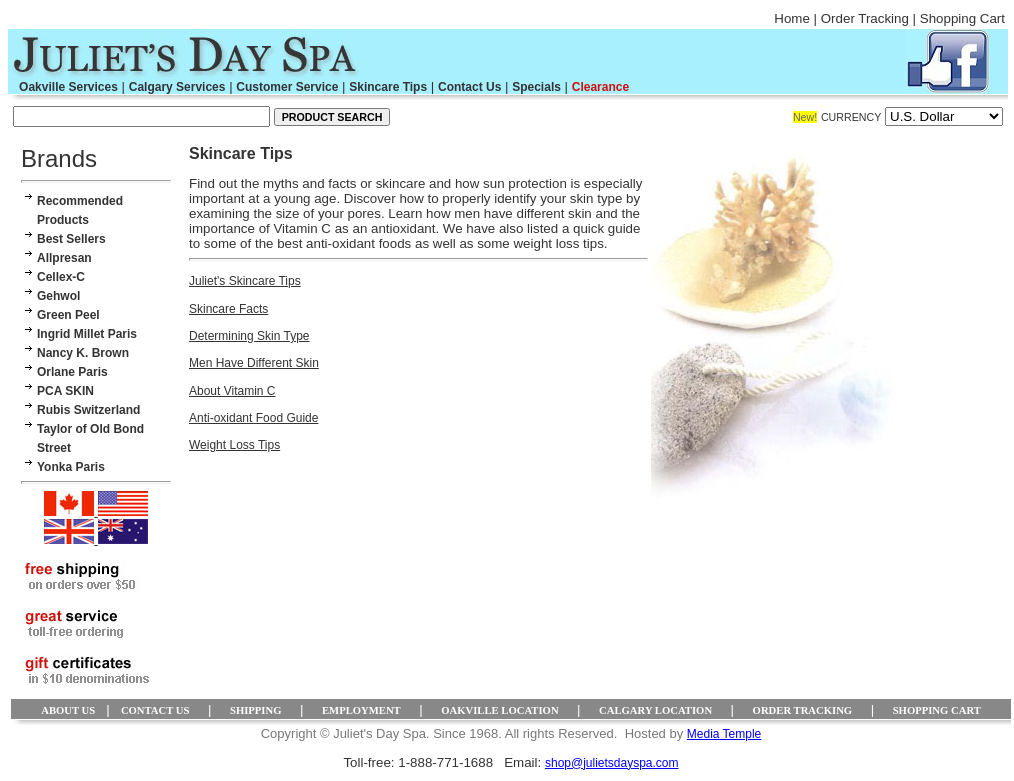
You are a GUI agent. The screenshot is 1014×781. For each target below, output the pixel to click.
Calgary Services (177, 87)
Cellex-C (61, 277)
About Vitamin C (232, 391)
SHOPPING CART (937, 710)
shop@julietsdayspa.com (612, 763)
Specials (536, 87)
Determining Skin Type (249, 336)
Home (792, 18)
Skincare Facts (228, 309)
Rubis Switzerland (88, 410)
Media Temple (724, 734)
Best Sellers (71, 239)
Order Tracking (865, 18)
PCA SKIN (65, 391)
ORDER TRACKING (803, 710)
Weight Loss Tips (234, 445)
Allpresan (64, 258)
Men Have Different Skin (254, 363)
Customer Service (287, 87)
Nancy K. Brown (83, 353)
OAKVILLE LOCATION (499, 710)
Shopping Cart (962, 18)
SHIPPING (256, 710)
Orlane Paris (72, 372)
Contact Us (469, 87)
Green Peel (68, 315)
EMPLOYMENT (361, 710)
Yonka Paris (71, 467)
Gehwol (58, 296)
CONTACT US (155, 710)
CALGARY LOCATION (655, 710)
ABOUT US (68, 710)
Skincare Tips (388, 87)
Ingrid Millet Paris (87, 334)
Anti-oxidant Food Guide (253, 418)
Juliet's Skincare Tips (245, 281)
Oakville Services (68, 87)
